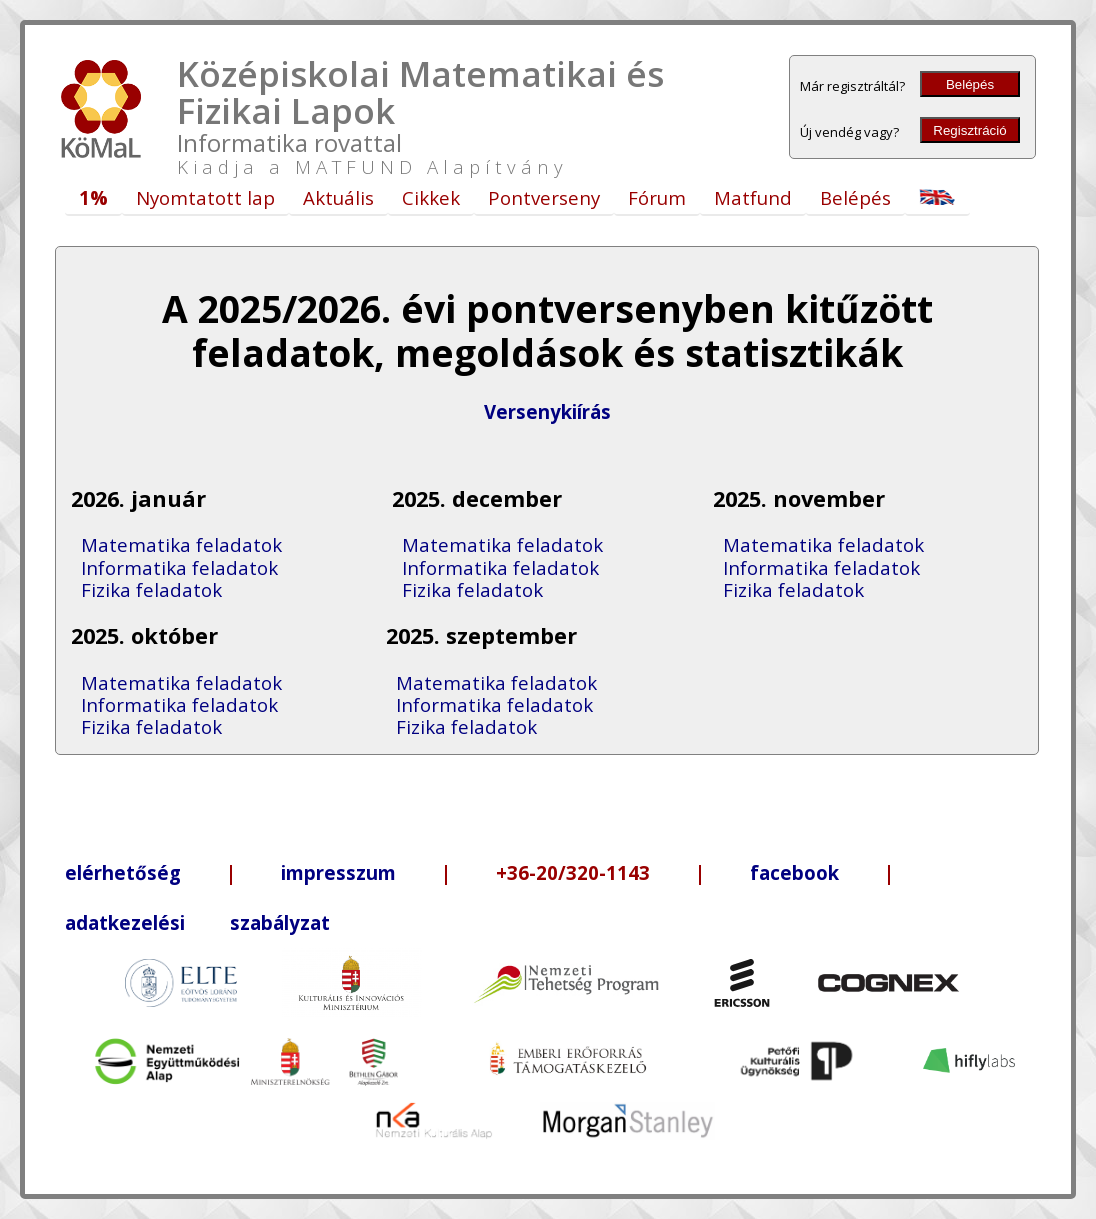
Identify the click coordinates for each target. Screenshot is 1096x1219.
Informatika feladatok (179, 567)
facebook (794, 872)
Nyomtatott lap (205, 197)
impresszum (338, 872)
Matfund (753, 197)
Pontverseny (544, 197)
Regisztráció (969, 130)
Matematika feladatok (181, 544)
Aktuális (338, 197)
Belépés (970, 84)
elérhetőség (123, 872)
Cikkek (431, 197)
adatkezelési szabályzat (197, 922)
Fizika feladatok (151, 589)
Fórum (657, 197)
